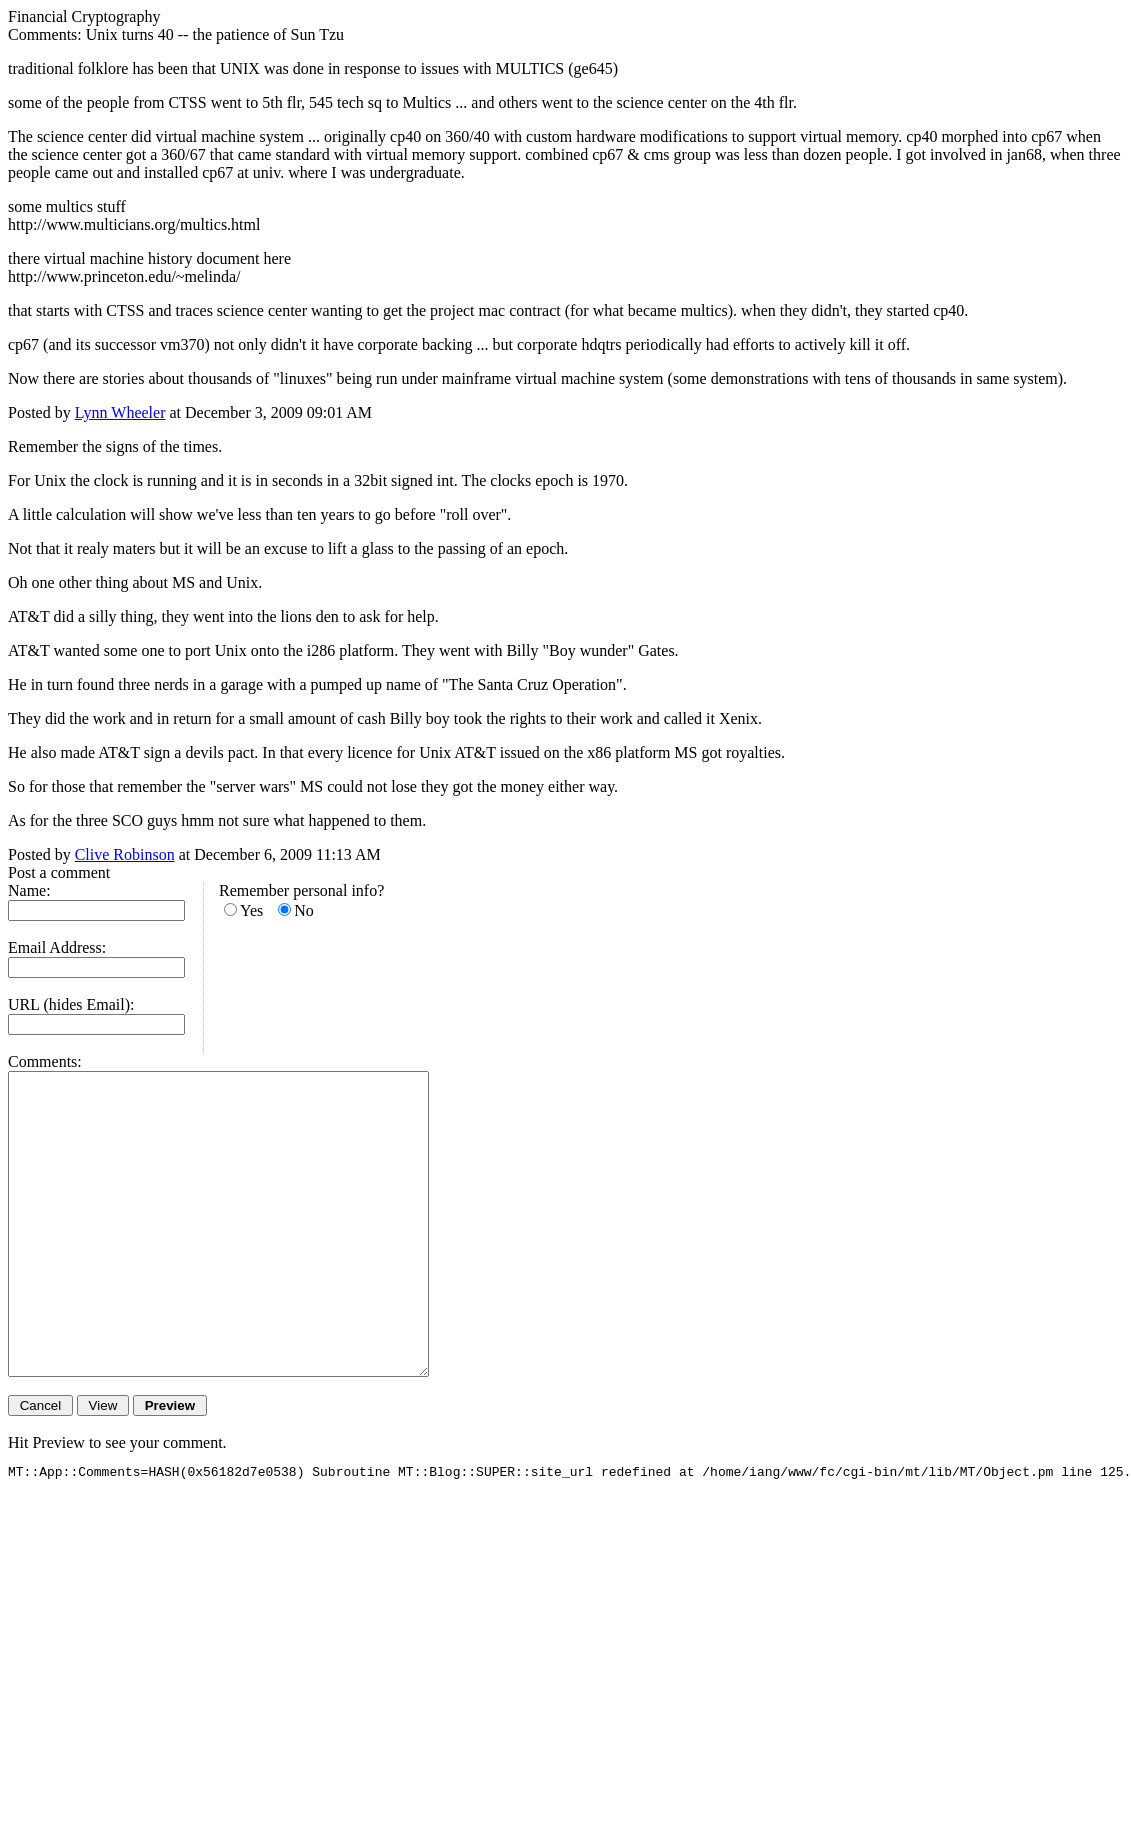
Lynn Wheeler (120, 412)
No (304, 910)
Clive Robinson (125, 854)
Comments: (45, 1061)
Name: (29, 890)
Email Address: (57, 947)
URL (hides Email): (71, 1004)
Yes (251, 910)
